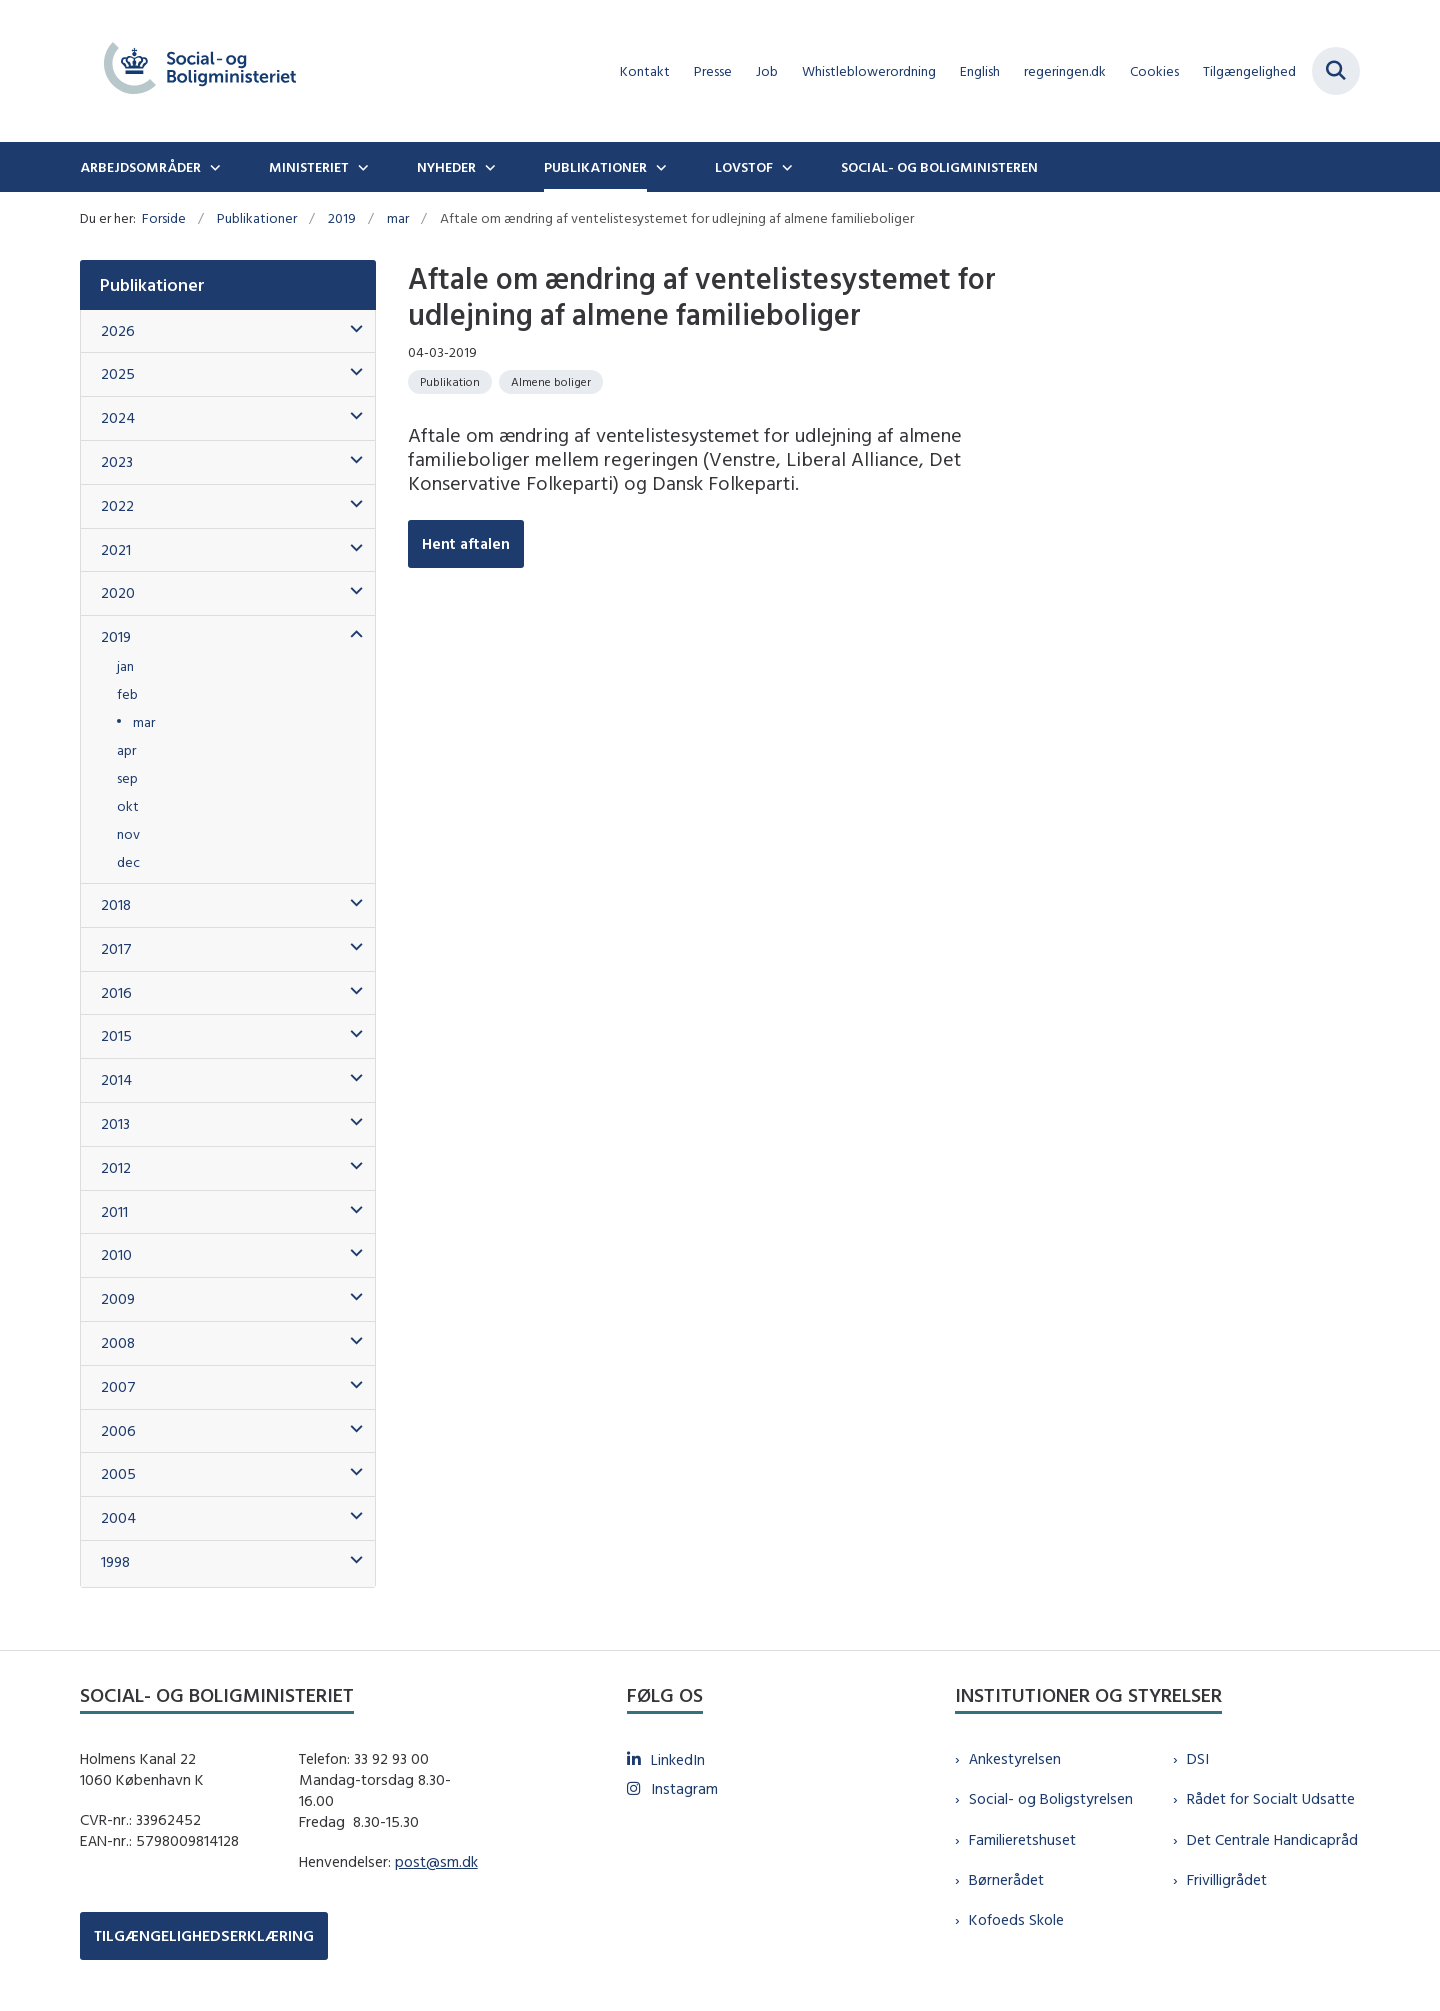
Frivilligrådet (1227, 1879)
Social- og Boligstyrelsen (1051, 1798)
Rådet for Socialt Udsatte (1271, 1798)
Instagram (684, 1788)
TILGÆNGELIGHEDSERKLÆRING (204, 1935)
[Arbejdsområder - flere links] (213, 167)
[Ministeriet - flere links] (361, 167)
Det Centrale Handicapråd (1272, 1839)
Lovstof (744, 167)
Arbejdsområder (140, 167)
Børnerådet (1006, 1879)
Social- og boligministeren (939, 167)
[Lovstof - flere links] (785, 167)
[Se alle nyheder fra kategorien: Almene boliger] (551, 382)
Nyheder (446, 167)
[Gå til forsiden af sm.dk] (200, 71)
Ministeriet (309, 167)
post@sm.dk (436, 1861)
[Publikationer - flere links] (659, 167)
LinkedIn (678, 1759)
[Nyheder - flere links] (488, 167)
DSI (1198, 1758)
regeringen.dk (1065, 71)
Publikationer (595, 167)
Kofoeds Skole (1016, 1919)
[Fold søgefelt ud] (1336, 71)
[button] (351, 329)
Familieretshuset (1022, 1839)
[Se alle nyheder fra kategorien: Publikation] (450, 382)
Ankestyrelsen (1015, 1758)
